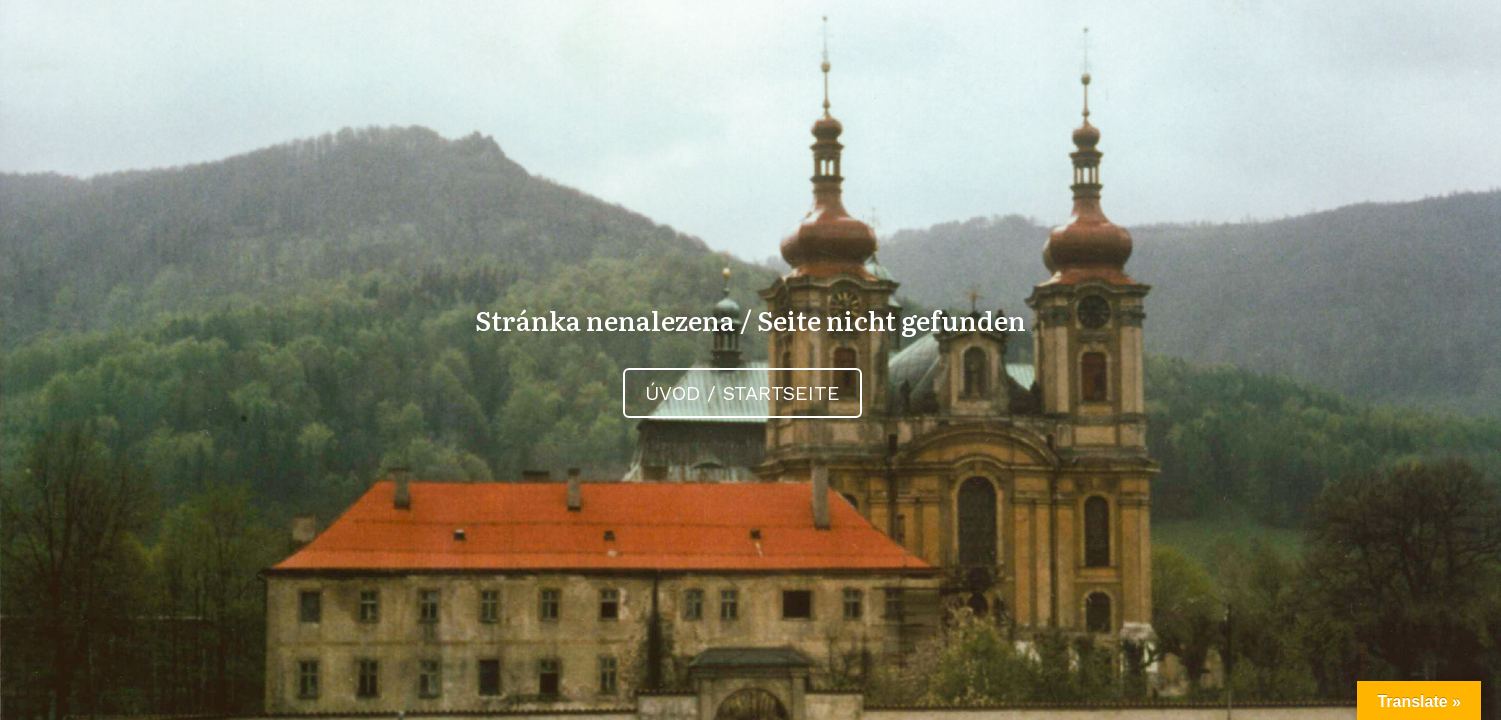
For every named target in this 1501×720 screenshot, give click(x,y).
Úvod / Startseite (742, 393)
